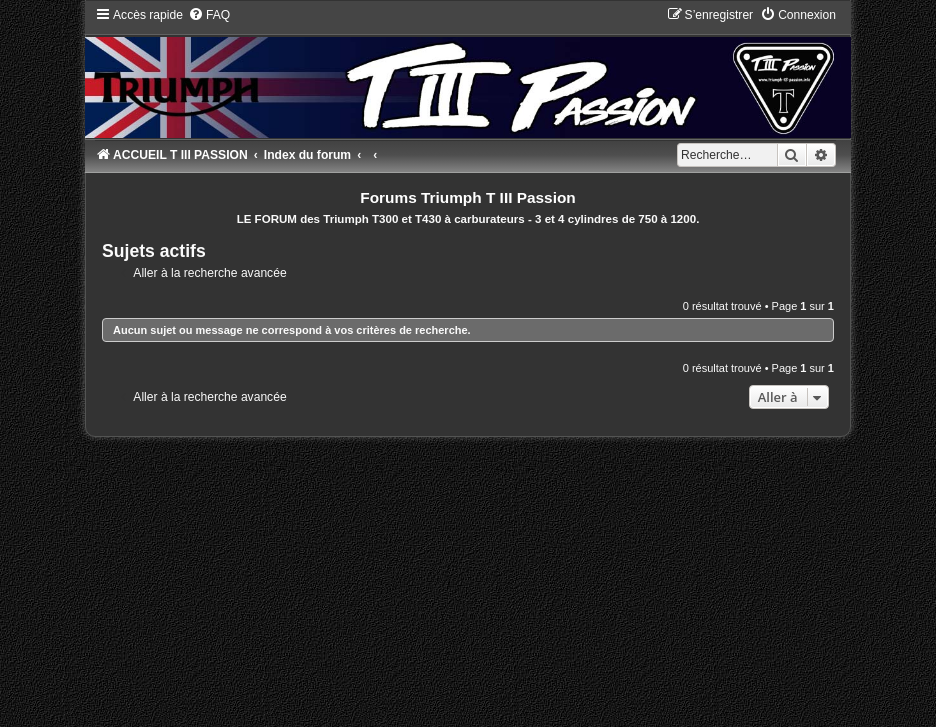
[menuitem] (209, 15)
